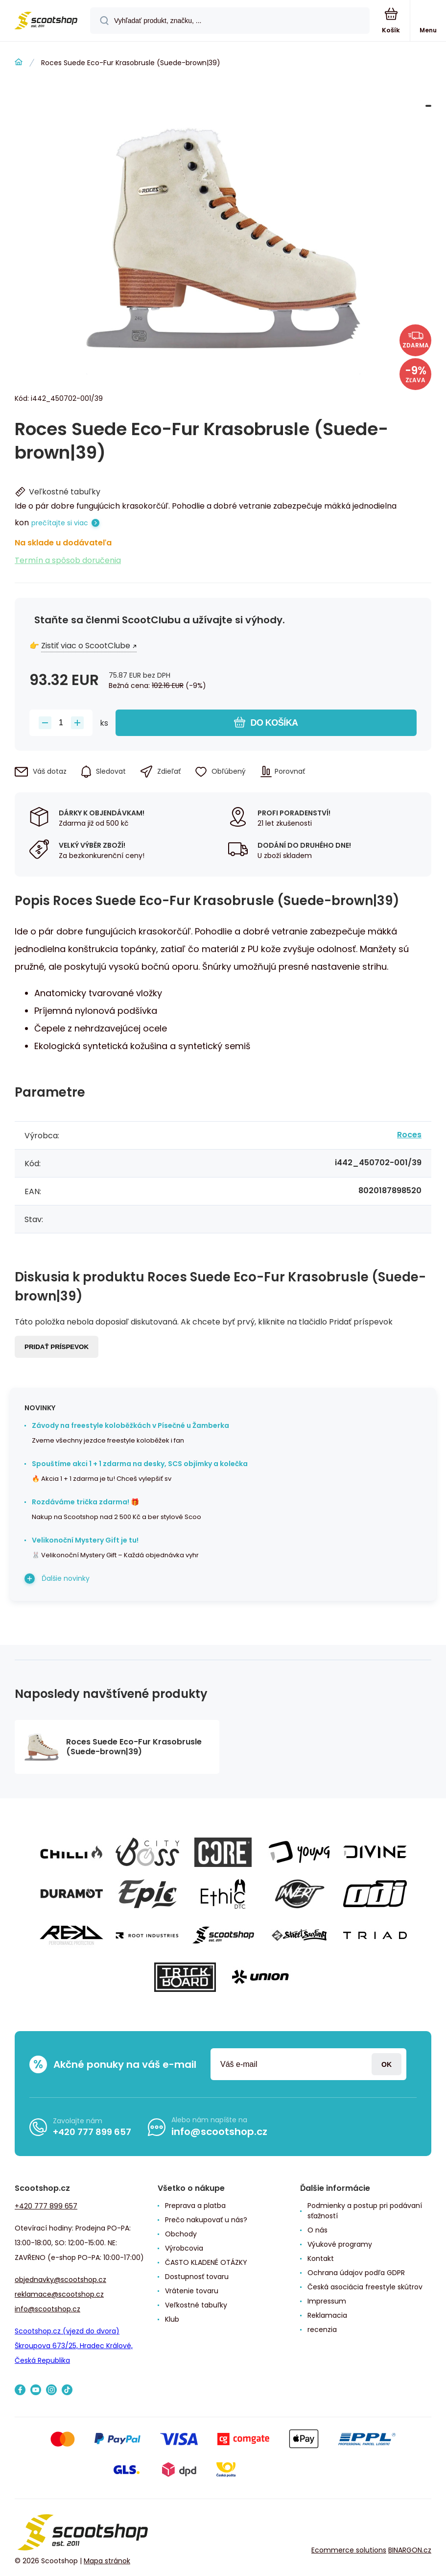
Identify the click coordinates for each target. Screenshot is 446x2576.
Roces (409, 1134)
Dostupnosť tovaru (197, 2277)
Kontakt (320, 2258)
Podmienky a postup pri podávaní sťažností (364, 2211)
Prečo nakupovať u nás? (206, 2220)
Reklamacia (327, 2315)
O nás (317, 2230)
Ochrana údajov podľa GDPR (356, 2273)
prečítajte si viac (59, 523)
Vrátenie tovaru (191, 2291)
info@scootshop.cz (219, 2131)
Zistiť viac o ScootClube (85, 645)
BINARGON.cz (409, 2550)
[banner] (45, 21)
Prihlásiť (386, 2064)
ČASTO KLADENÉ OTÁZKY (206, 2262)
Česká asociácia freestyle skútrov (365, 2287)
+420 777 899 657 (92, 2132)
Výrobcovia (184, 2248)
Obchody (181, 2234)
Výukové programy (339, 2244)
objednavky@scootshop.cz (60, 2279)
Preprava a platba (195, 2205)
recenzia (322, 2329)
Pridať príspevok (56, 1346)
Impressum (326, 2301)
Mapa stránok (107, 2561)
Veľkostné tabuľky (196, 2305)
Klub (172, 2319)
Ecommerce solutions (348, 2550)
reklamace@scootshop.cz (59, 2294)
